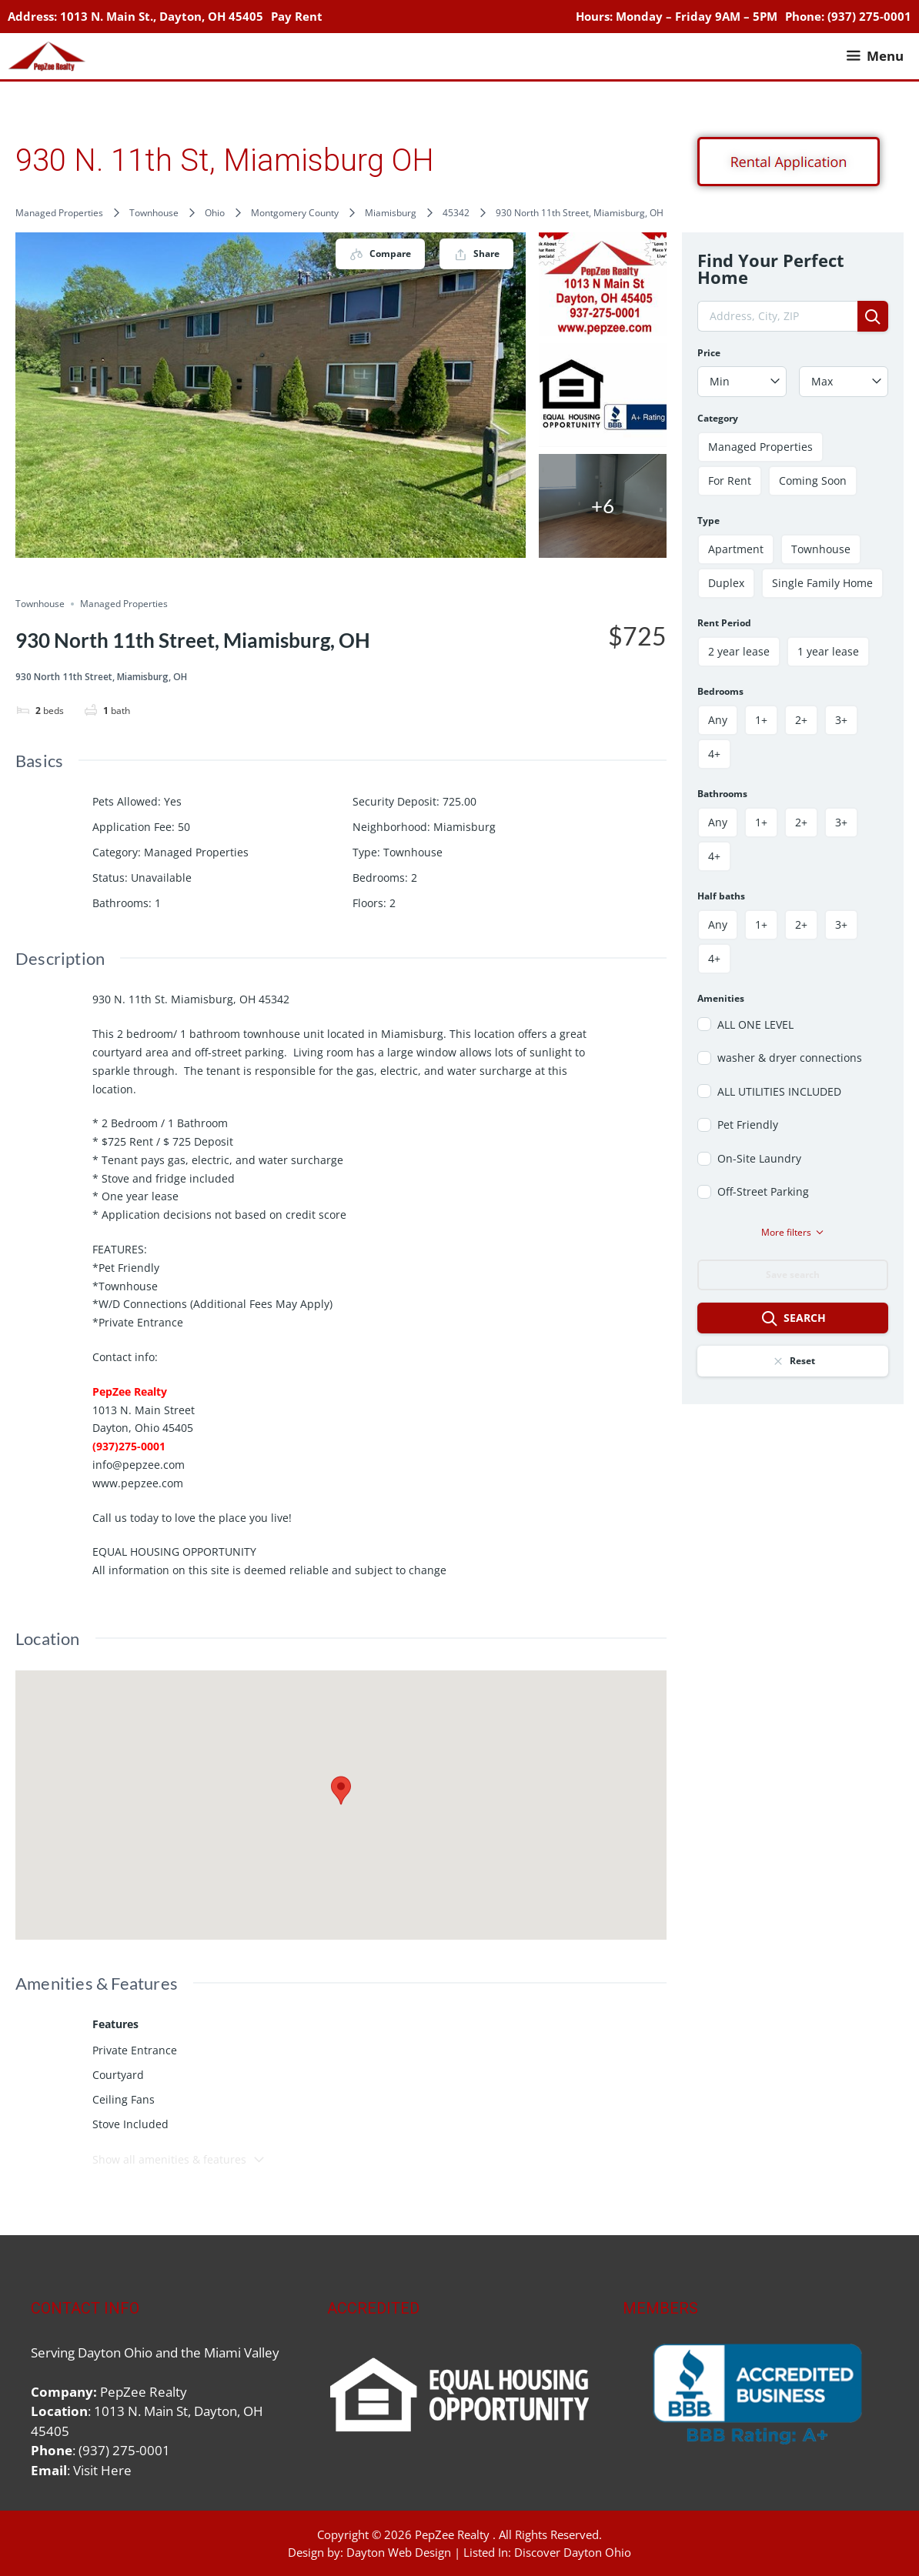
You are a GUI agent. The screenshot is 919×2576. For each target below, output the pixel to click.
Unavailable (161, 877)
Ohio (215, 212)
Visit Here (102, 2470)
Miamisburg (390, 212)
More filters (792, 1232)
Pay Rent (296, 16)
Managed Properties (59, 212)
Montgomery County (295, 212)
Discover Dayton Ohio (572, 2552)
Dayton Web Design (398, 2552)
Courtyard (118, 2074)
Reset (793, 1361)
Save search (793, 1274)
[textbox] (742, 381)
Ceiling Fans (123, 2099)
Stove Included (130, 2124)
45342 (456, 212)
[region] (755, 2395)
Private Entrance (134, 2050)
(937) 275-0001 (869, 16)
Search (793, 1319)
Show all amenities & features (179, 2159)
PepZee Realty (452, 2534)
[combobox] (742, 381)
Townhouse (154, 212)
